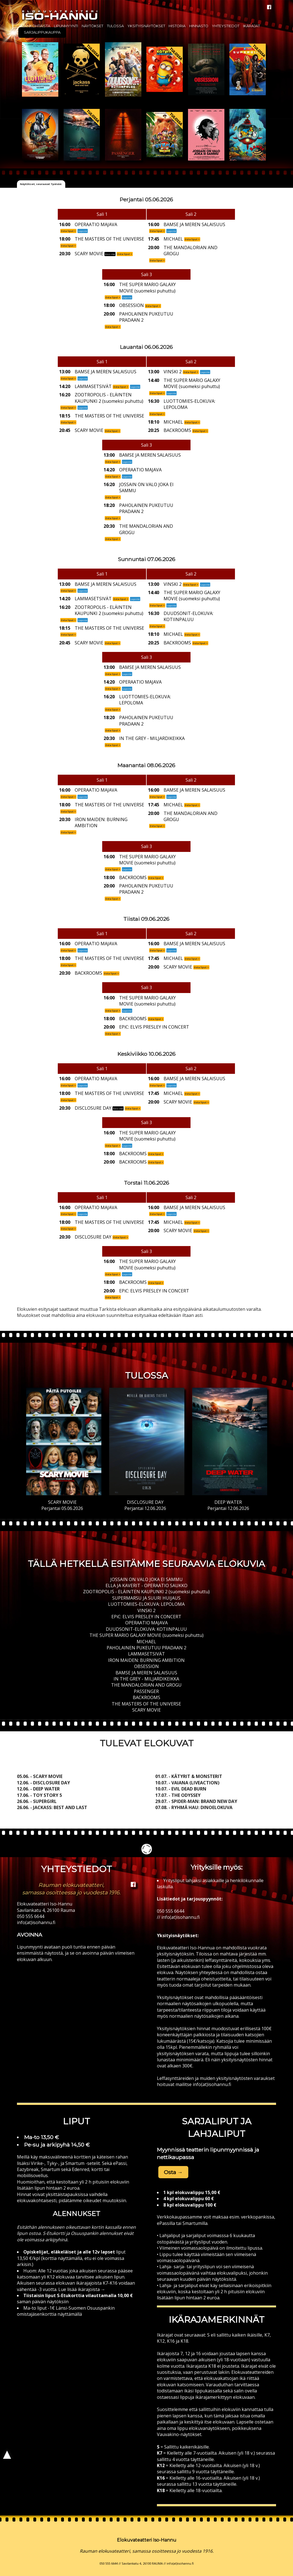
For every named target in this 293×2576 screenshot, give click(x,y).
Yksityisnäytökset (146, 26)
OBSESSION (146, 1666)
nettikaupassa (175, 2157)
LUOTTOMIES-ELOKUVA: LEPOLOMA (146, 1604)
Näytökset (92, 26)
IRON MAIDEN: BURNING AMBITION (146, 1660)
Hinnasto (198, 26)
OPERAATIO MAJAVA (146, 1623)
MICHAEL (146, 1642)
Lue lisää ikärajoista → (81, 2289)
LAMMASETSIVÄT (146, 1654)
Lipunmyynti (66, 26)
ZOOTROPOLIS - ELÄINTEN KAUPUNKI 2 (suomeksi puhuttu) (146, 1592)
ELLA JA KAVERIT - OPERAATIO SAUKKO (146, 1585)
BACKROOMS (146, 1697)
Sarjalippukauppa (42, 32)
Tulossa (115, 26)
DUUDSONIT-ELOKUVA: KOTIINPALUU (146, 1629)
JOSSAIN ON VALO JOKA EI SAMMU (146, 1579)
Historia (177, 26)
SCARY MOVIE (146, 1710)
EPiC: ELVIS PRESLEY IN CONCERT (146, 1617)
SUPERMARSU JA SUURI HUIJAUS (146, 1598)
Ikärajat (251, 26)
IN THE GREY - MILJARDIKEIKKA (146, 1679)
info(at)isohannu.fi (36, 1922)
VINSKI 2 (146, 1610)
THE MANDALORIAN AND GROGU (146, 1685)
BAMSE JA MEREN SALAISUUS (146, 1673)
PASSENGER (146, 1691)
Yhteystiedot (225, 26)
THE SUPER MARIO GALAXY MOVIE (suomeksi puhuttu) (146, 1635)
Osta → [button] (173, 2172)
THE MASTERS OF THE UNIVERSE (146, 1704)
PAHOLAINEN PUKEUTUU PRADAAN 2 (146, 1648)
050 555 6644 (30, 1916)
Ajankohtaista (35, 26)
